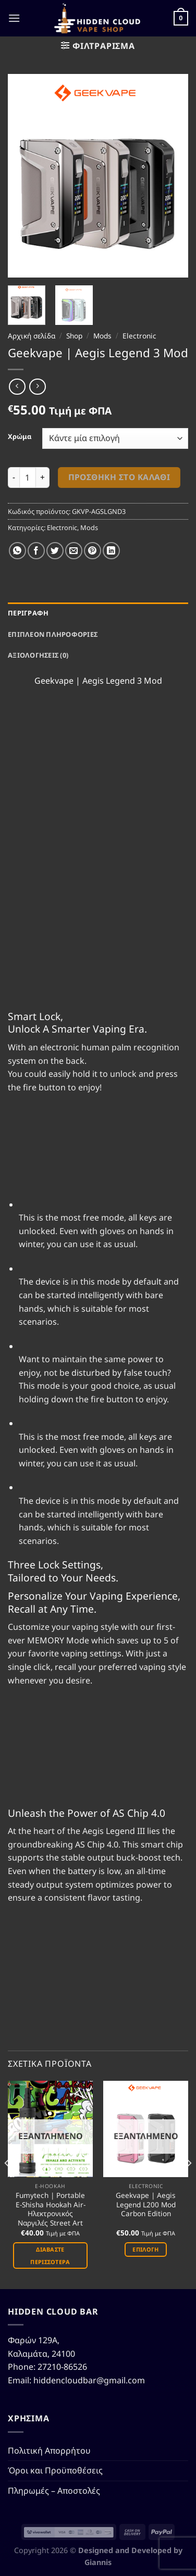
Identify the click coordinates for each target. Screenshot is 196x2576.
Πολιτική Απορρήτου (49, 2450)
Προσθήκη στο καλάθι (119, 477)
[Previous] (7, 2184)
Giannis (98, 2562)
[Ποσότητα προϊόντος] (27, 477)
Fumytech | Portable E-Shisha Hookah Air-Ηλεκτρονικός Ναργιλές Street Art (50, 2209)
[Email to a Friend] (73, 550)
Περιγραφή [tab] (28, 613)
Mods (102, 336)
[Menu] (14, 18)
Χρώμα (20, 437)
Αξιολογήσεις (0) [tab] (38, 655)
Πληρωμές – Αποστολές (54, 2490)
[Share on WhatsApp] (17, 550)
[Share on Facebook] (36, 550)
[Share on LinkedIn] (111, 550)
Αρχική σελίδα (31, 336)
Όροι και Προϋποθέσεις (55, 2470)
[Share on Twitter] (55, 550)
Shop (74, 336)
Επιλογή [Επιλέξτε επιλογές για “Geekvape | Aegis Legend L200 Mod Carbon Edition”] (145, 2249)
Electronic (139, 336)
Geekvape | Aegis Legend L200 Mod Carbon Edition (146, 2204)
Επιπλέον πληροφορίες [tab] (52, 634)
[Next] (188, 2184)
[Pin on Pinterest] (92, 550)
